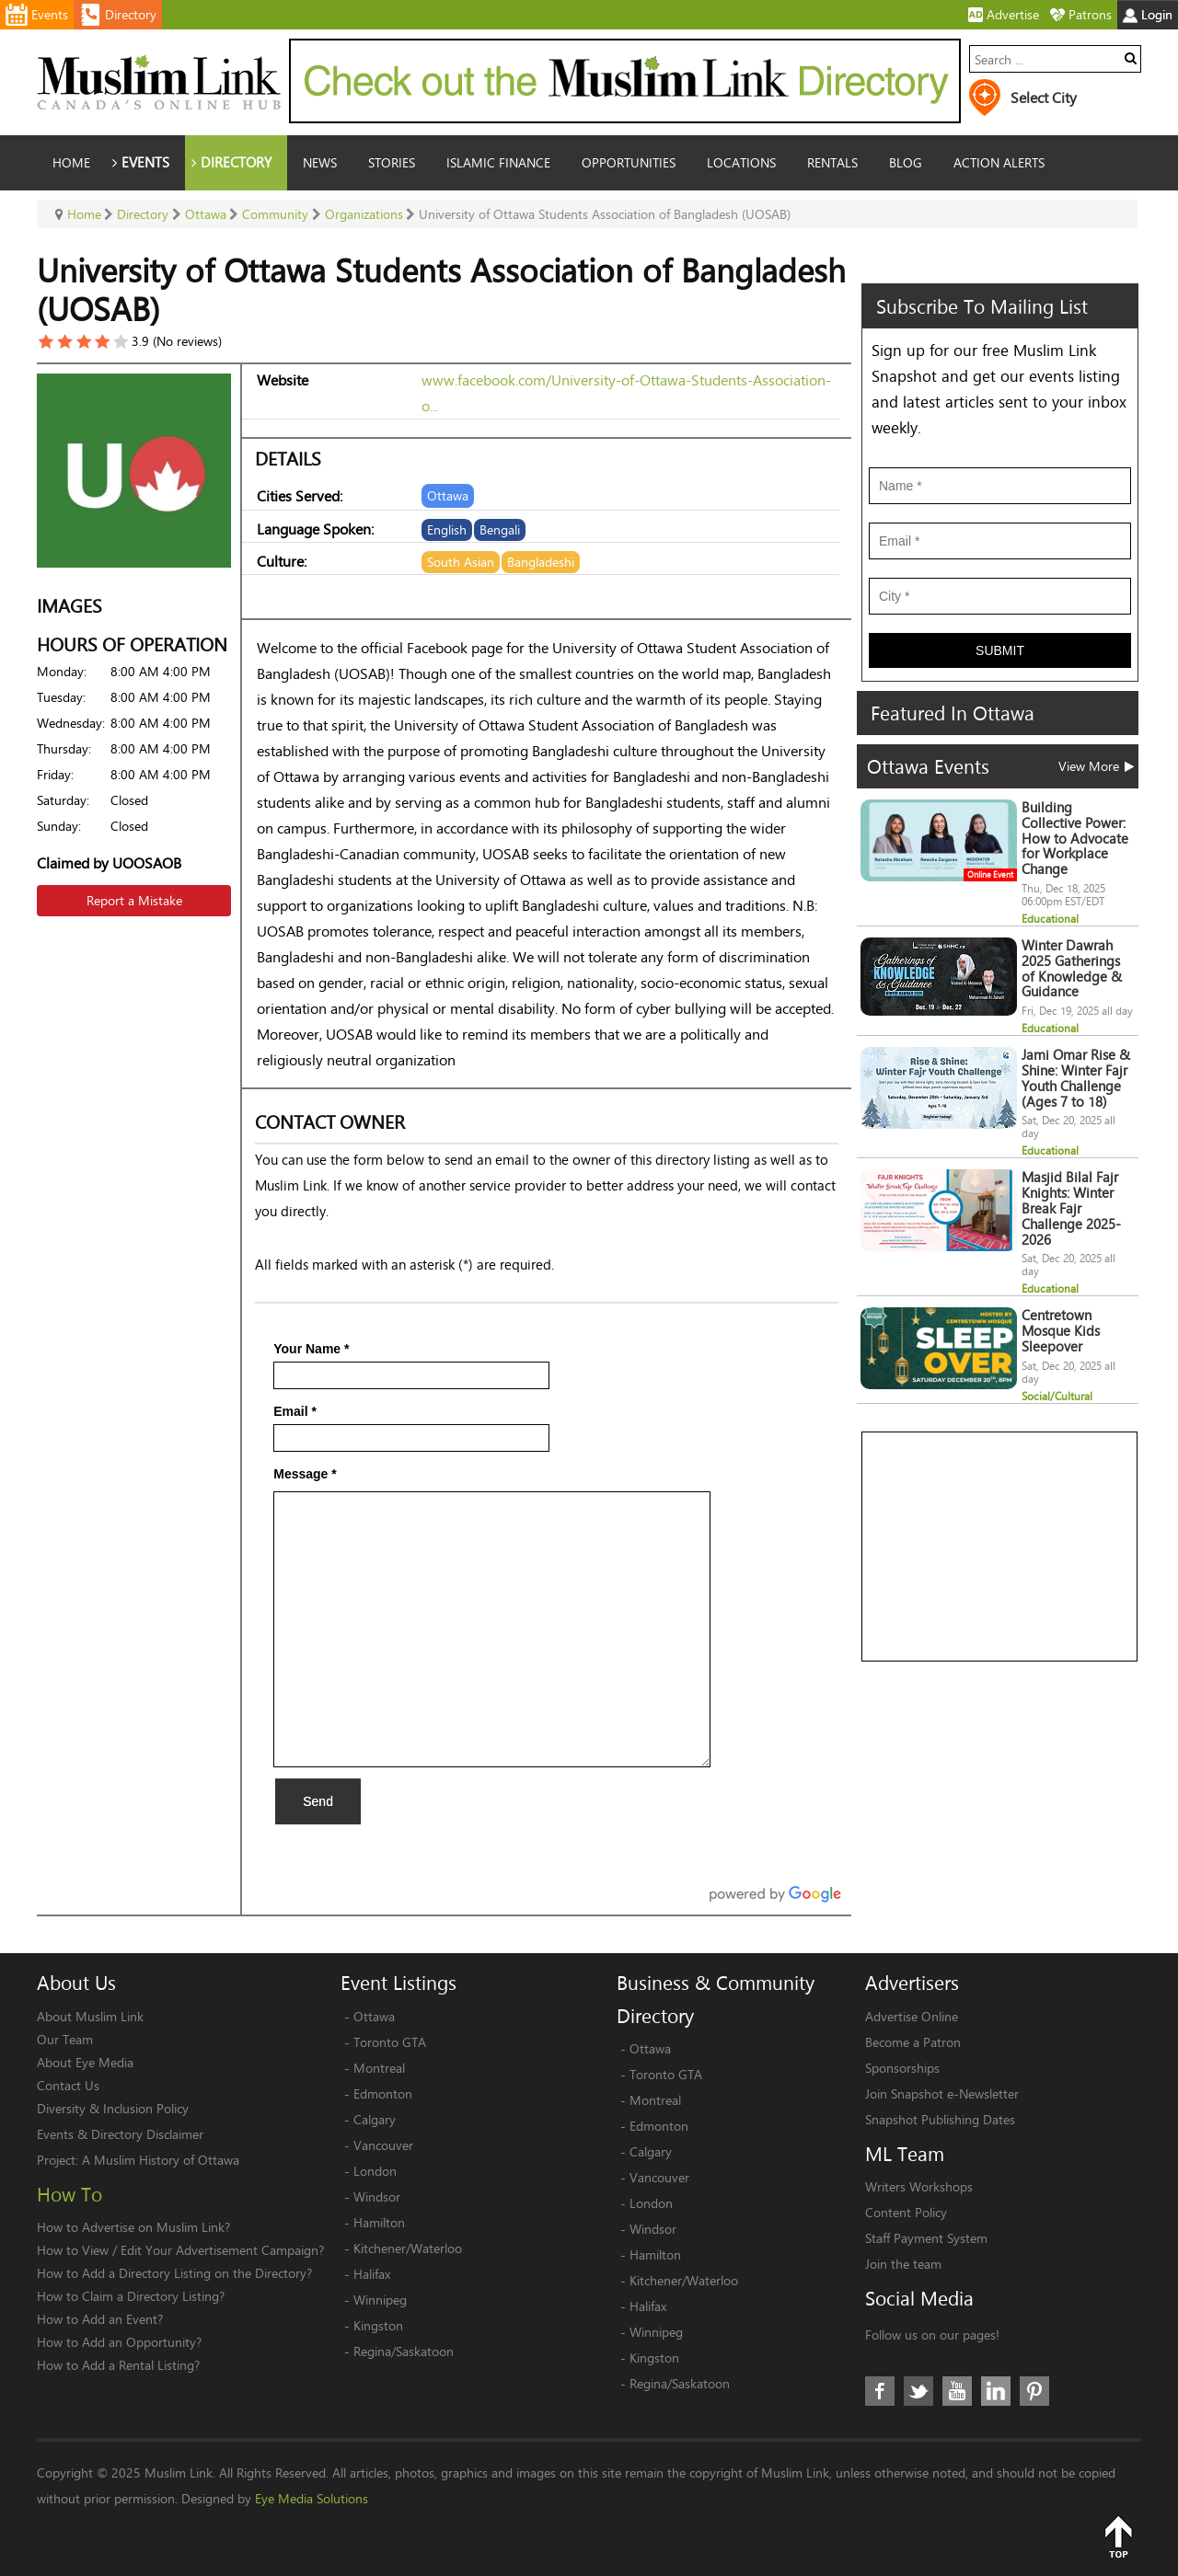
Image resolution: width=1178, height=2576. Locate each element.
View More (1096, 766)
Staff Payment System (926, 2238)
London (375, 2170)
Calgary (374, 2119)
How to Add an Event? (100, 2319)
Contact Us (68, 2085)
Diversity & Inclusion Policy (113, 2108)
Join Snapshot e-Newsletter (942, 2093)
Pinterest (1034, 2391)
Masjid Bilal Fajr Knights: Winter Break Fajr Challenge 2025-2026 (1071, 1207)
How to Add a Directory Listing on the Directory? (174, 2273)
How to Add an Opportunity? (119, 2342)
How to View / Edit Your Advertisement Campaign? (180, 2250)
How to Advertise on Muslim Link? (133, 2227)
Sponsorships (902, 2067)
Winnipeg (380, 2299)
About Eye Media (85, 2062)
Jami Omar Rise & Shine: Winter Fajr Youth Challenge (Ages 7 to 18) (1076, 1077)
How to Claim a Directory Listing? (131, 2296)
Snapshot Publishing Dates (940, 2119)
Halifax (371, 2273)
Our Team (65, 2039)
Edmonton (382, 2093)
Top (1118, 2536)
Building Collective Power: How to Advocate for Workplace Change (1075, 838)
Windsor (376, 2196)
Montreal (379, 2067)
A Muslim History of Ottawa (160, 2159)
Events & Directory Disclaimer (120, 2134)
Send (318, 1801)
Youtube (957, 2391)
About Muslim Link (90, 2016)
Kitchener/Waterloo (407, 2248)
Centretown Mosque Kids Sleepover (1061, 1330)
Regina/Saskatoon (403, 2351)
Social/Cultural (1057, 1396)
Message (305, 1473)
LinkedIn (996, 2391)
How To (69, 2194)
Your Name (311, 1348)
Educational (1050, 918)
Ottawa (374, 2016)
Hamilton (379, 2222)
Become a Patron (913, 2042)
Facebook (880, 2391)
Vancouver (383, 2145)
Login (1147, 14)
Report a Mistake (134, 900)
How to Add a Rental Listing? (118, 2365)
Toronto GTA (389, 2042)
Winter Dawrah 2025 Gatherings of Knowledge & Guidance (1072, 968)
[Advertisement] (1000, 1547)
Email (295, 1411)
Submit (1000, 650)
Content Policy (906, 2212)
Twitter (918, 2391)
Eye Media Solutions (311, 2498)
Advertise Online (911, 2016)
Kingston (378, 2325)
